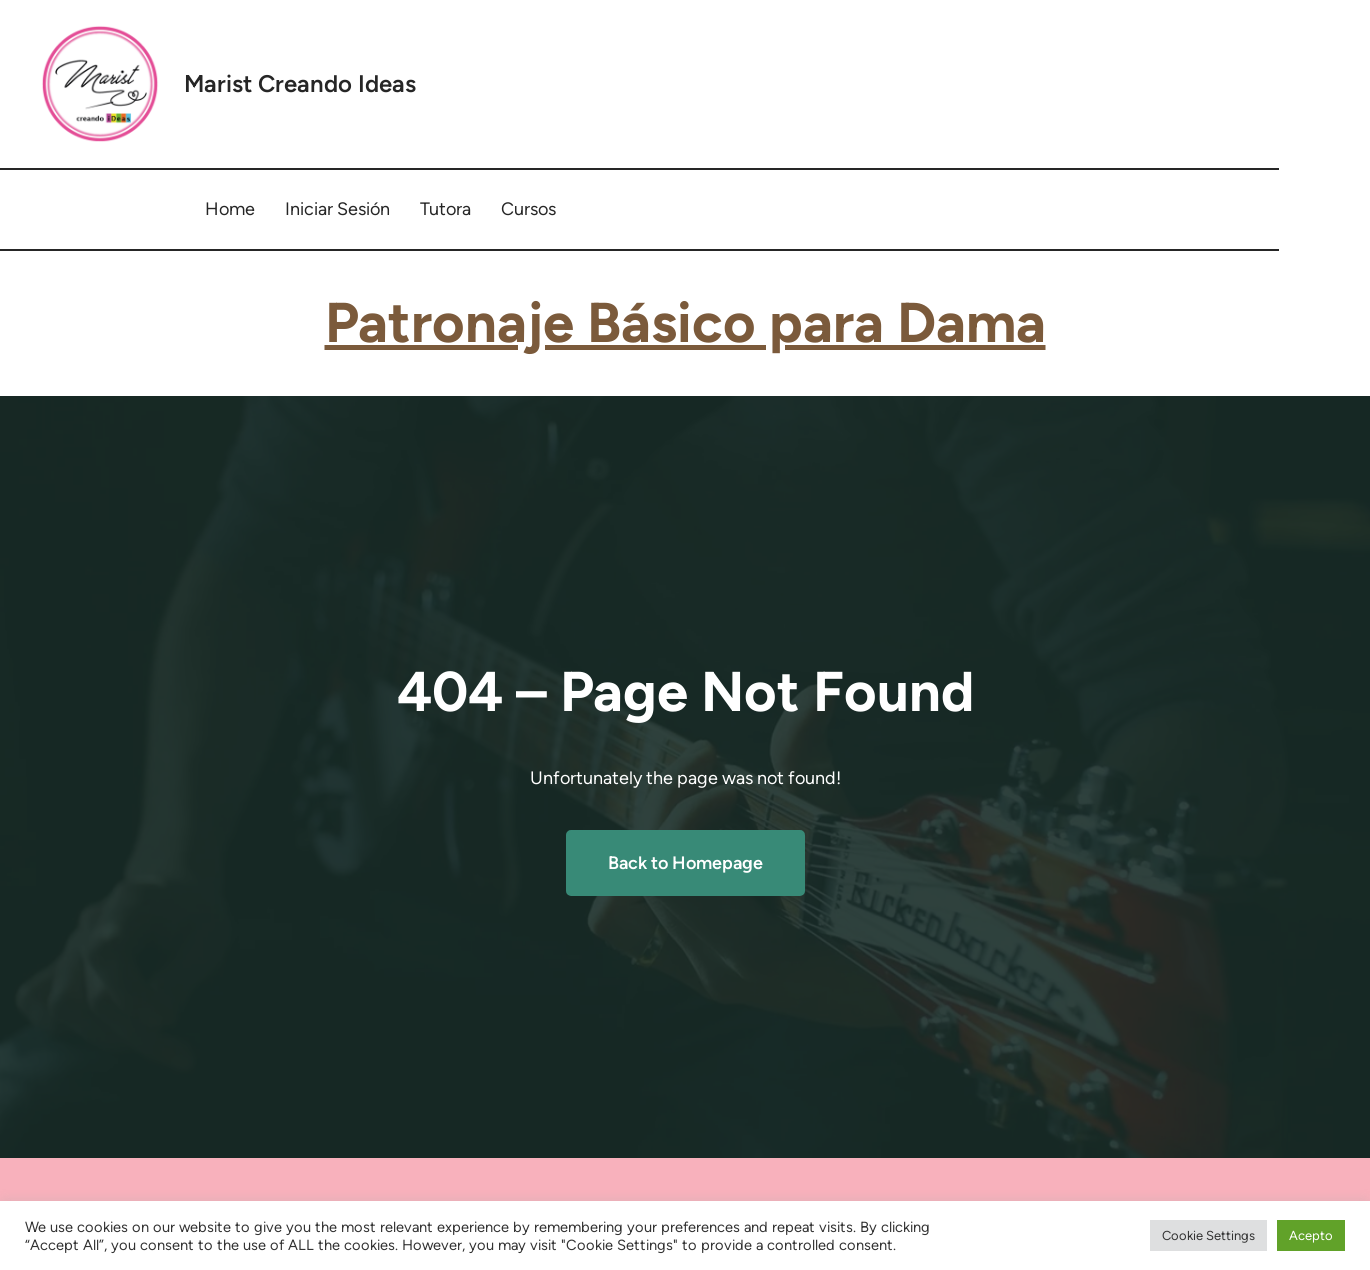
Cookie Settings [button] (1208, 1235)
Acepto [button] (1311, 1235)
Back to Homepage (685, 863)
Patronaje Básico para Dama (685, 322)
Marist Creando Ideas (300, 83)
